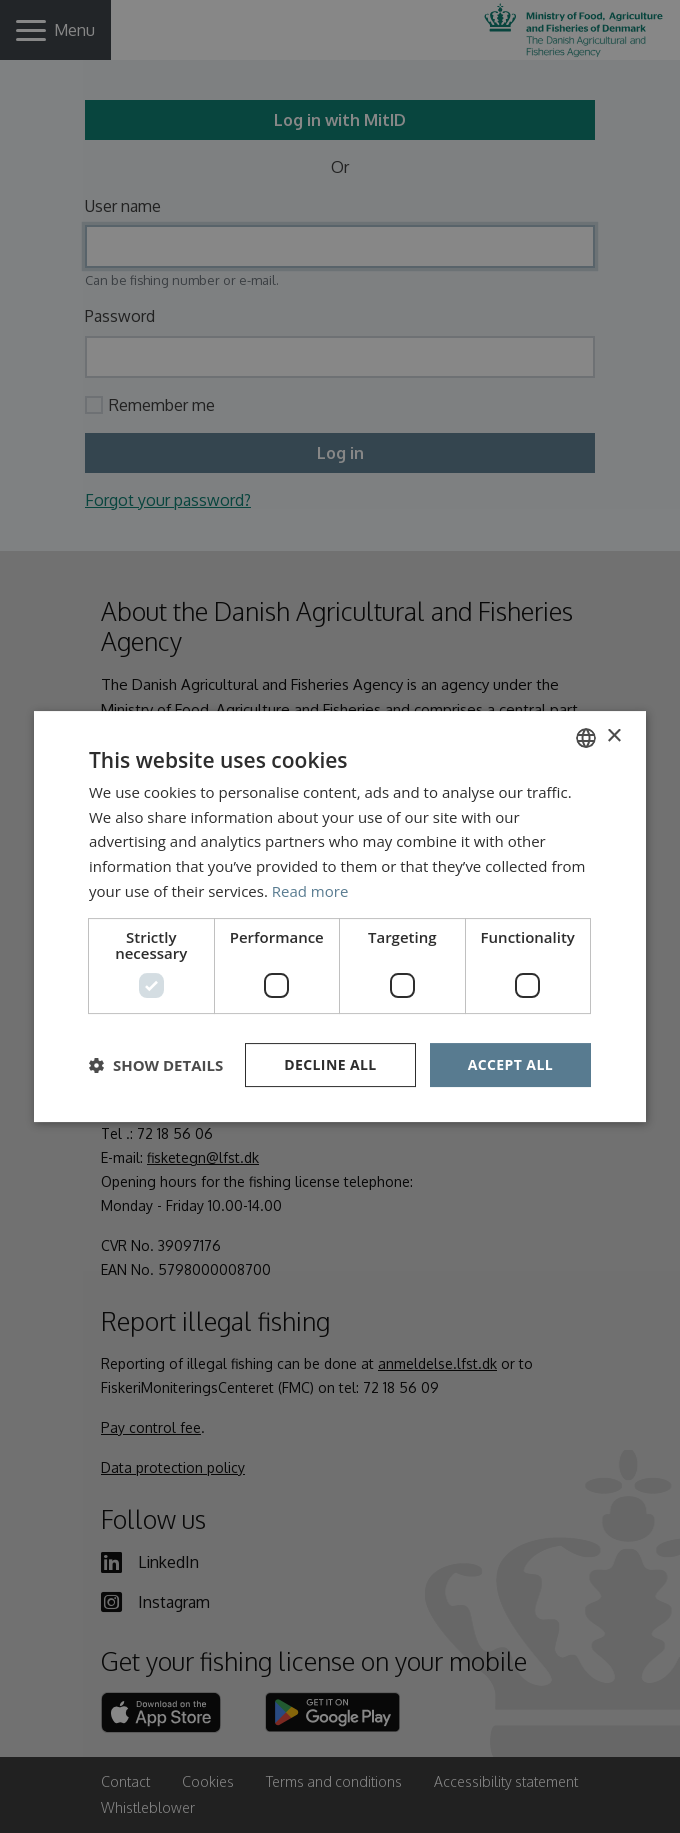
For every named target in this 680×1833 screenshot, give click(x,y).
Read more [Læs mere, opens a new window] (310, 891)
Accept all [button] (510, 1064)
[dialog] (340, 916)
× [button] (613, 736)
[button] (156, 1065)
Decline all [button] (330, 1064)
